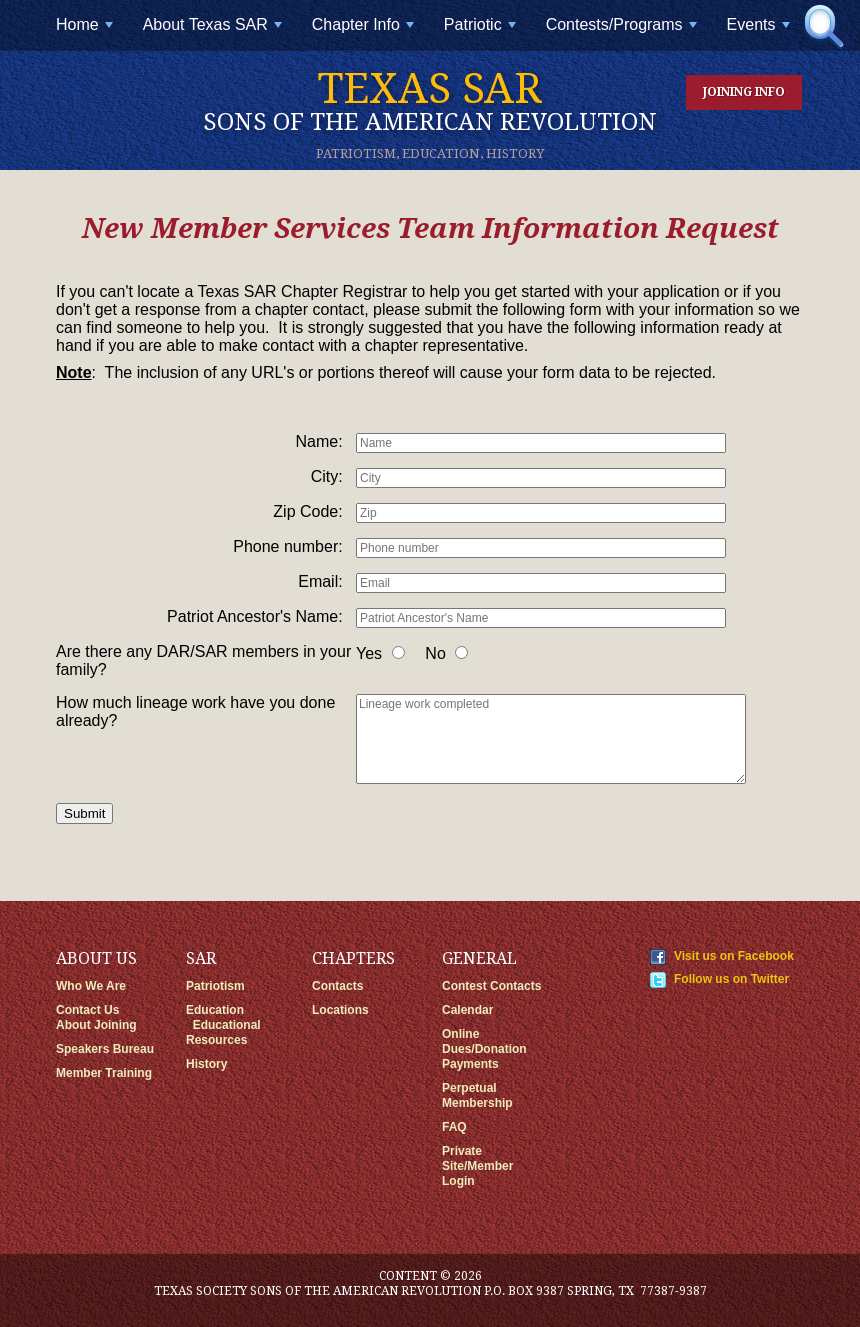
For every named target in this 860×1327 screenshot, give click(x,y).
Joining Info (744, 92)
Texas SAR (430, 100)
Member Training (104, 1073)
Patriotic (482, 32)
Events (760, 32)
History (206, 1064)
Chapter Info (365, 32)
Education (215, 1010)
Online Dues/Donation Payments (484, 1049)
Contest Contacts (491, 986)
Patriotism (215, 986)
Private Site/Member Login (477, 1166)
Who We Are (91, 986)
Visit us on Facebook (734, 956)
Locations (340, 1010)
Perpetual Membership (477, 1095)
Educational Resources (223, 1032)
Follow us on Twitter (731, 979)
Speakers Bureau (105, 1049)
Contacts (337, 986)
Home (86, 32)
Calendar (467, 1010)
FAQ (454, 1127)
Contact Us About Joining (96, 1017)
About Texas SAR (215, 32)
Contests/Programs (623, 32)
